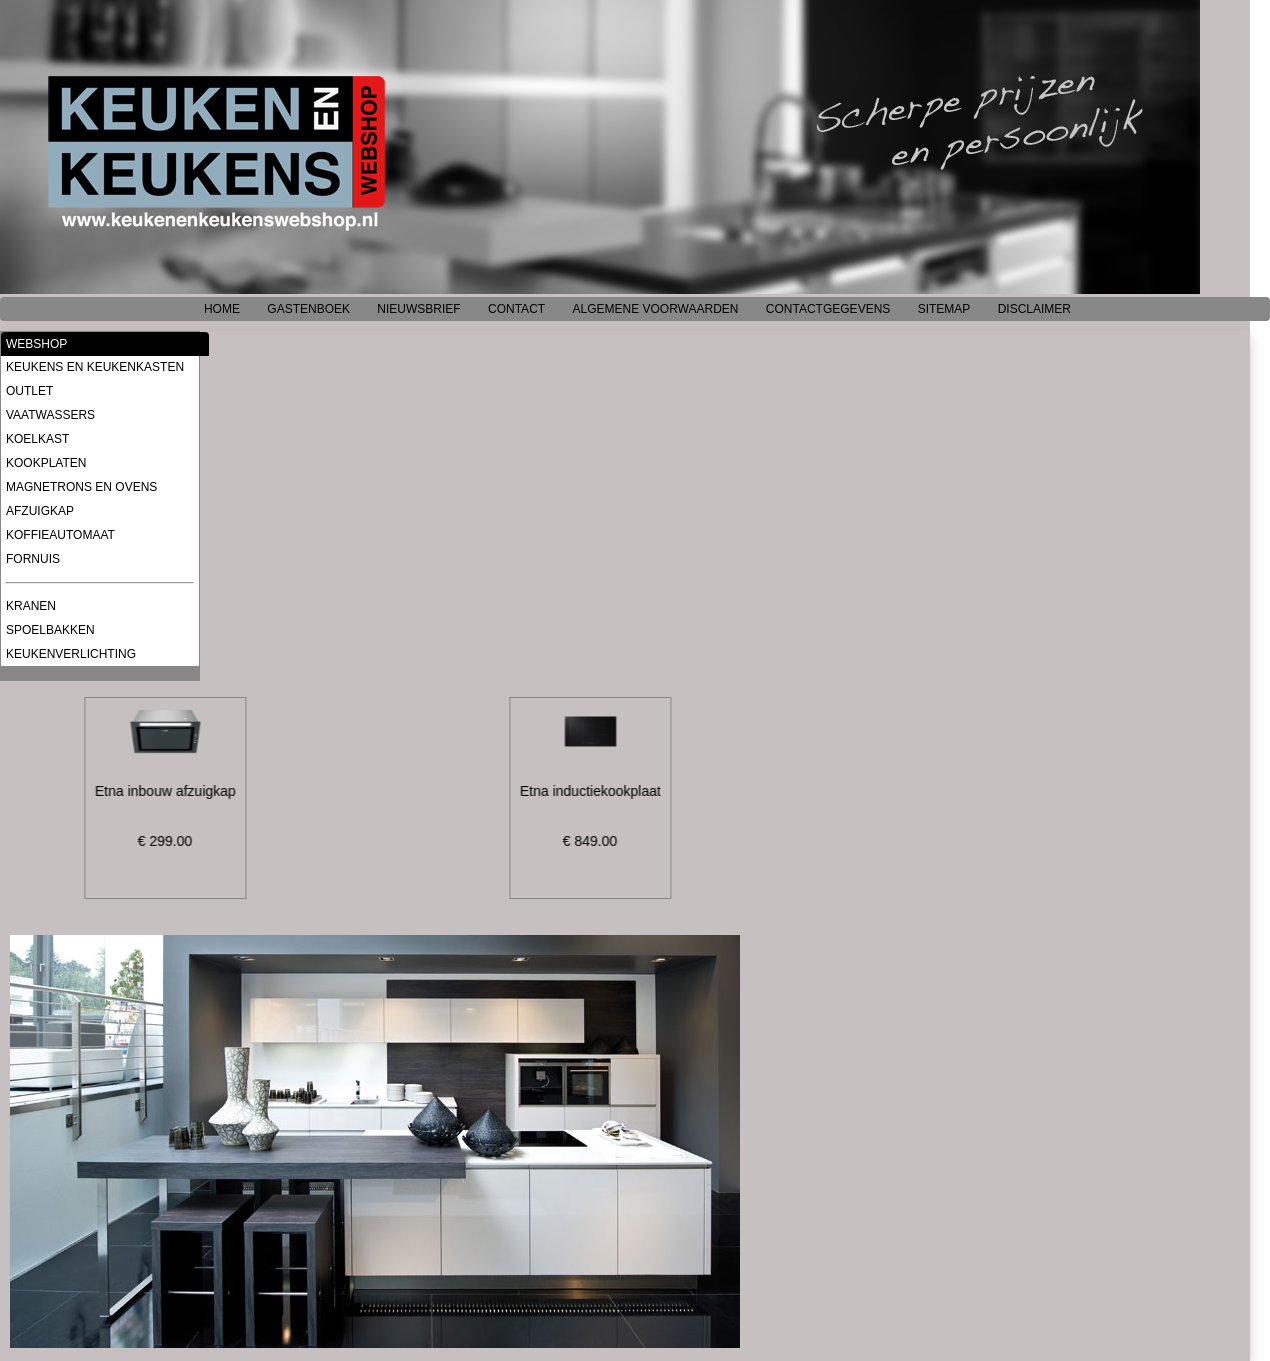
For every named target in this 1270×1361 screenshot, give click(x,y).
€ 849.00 (593, 841)
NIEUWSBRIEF (418, 309)
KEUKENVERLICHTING (71, 654)
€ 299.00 (168, 841)
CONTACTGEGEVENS (828, 309)
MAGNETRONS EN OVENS (81, 487)
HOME (222, 309)
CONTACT (516, 309)
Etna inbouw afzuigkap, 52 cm (191, 791)
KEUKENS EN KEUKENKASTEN (95, 367)
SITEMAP (944, 309)
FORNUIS (33, 559)
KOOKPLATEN (46, 463)
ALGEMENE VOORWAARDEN (655, 309)
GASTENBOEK (308, 309)
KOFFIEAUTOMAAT (60, 535)
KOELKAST (37, 439)
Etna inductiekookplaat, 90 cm (616, 791)
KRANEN (31, 606)
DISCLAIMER (1034, 309)
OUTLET (29, 391)
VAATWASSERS (50, 415)
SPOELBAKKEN (50, 630)
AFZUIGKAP (40, 511)
